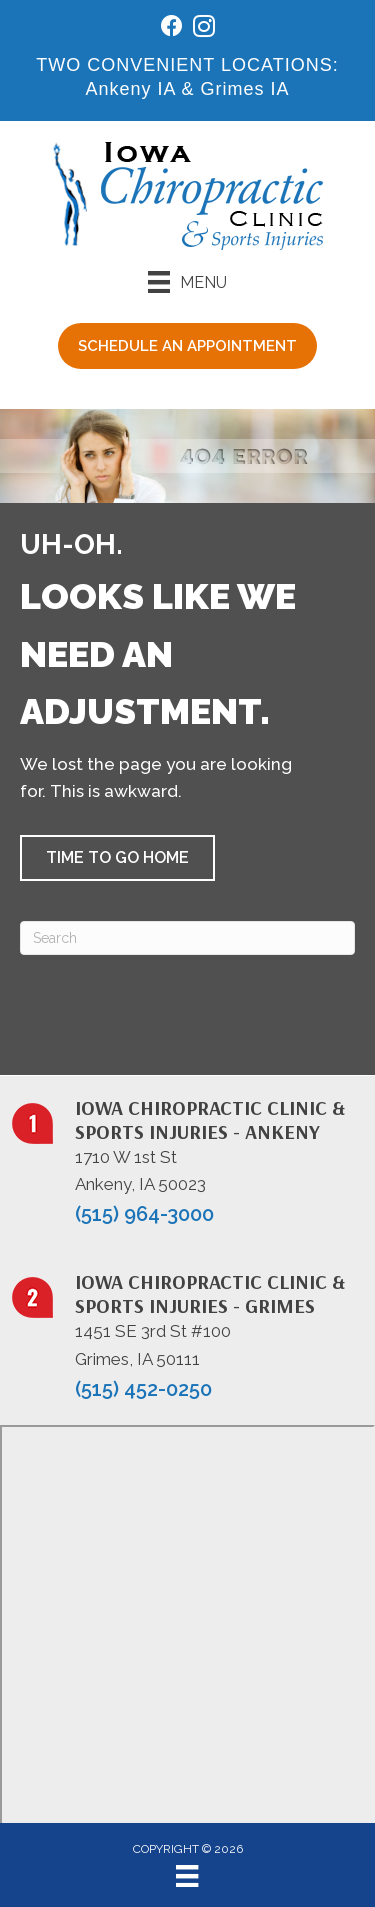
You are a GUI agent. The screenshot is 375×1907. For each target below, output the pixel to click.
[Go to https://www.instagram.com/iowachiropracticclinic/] (204, 29)
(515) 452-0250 (143, 1389)
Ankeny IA (130, 89)
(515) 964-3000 (144, 1214)
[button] (117, 858)
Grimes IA (245, 89)
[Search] (187, 938)
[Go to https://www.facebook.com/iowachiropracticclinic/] (172, 28)
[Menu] (187, 282)
